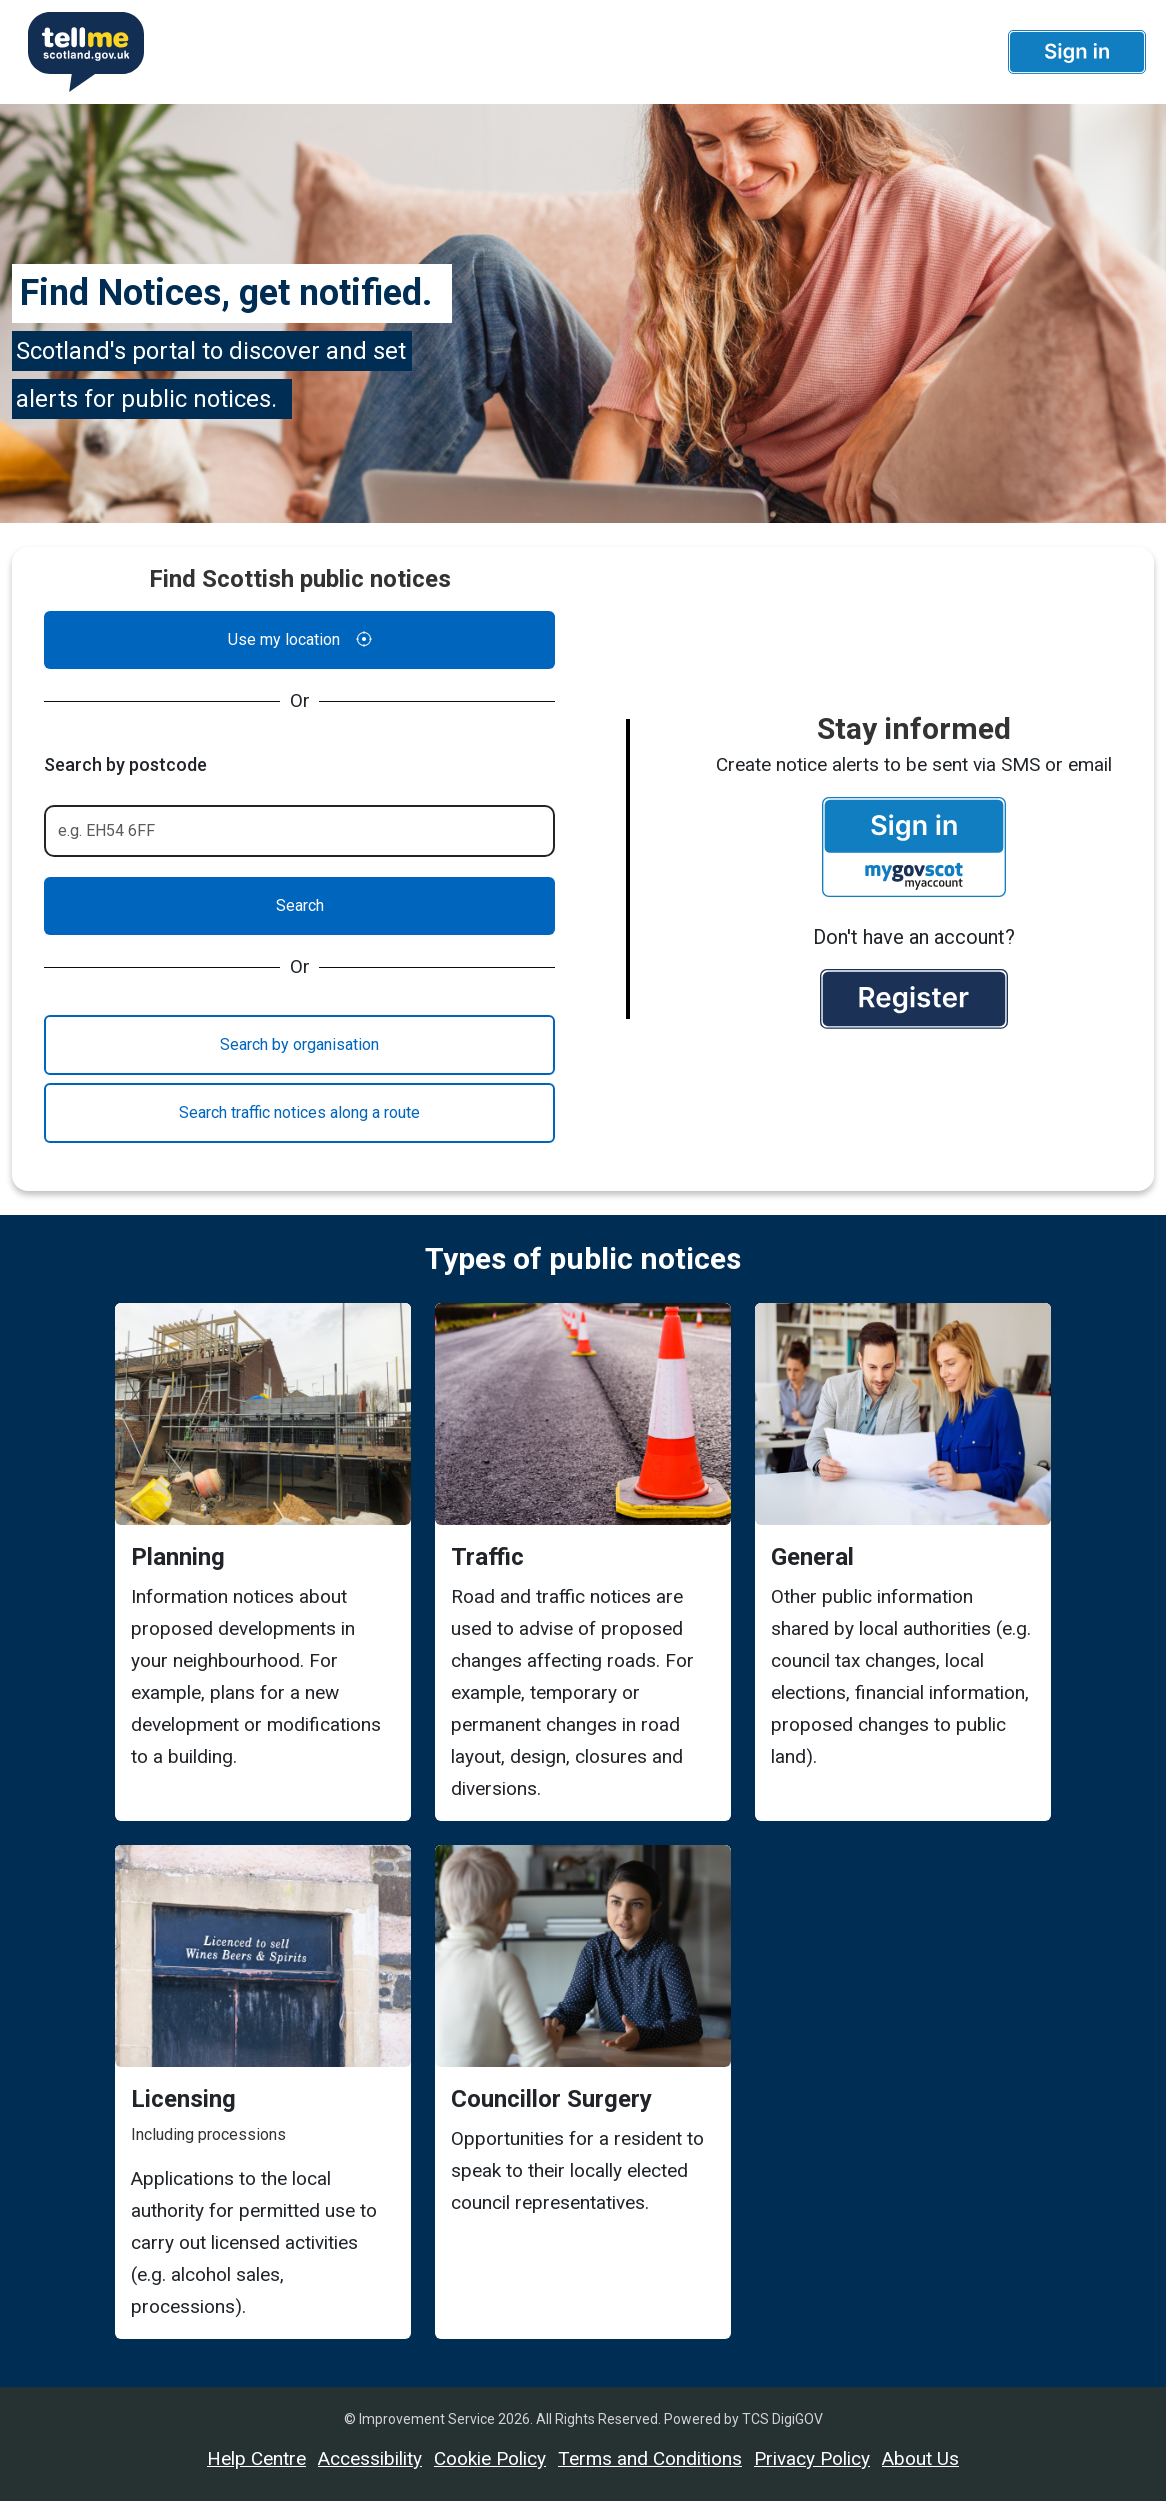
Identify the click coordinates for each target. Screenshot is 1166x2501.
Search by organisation (299, 1044)
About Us (920, 2458)
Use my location (300, 640)
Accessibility (370, 2458)
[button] (1077, 52)
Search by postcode (125, 764)
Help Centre (256, 2458)
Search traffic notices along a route (299, 1112)
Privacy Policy (812, 2458)
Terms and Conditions (650, 2458)
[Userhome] (78, 52)
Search (300, 905)
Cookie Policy (490, 2458)
